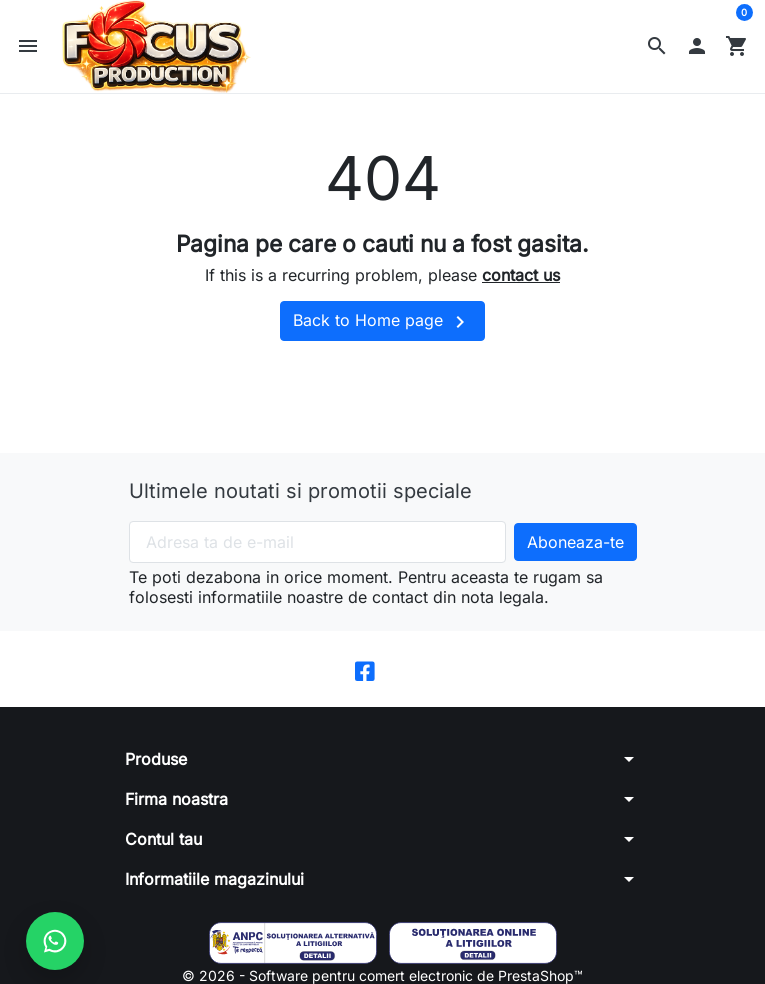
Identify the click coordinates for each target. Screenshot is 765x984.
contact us (521, 281)
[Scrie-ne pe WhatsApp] (55, 941)
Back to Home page (382, 328)
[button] (657, 49)
